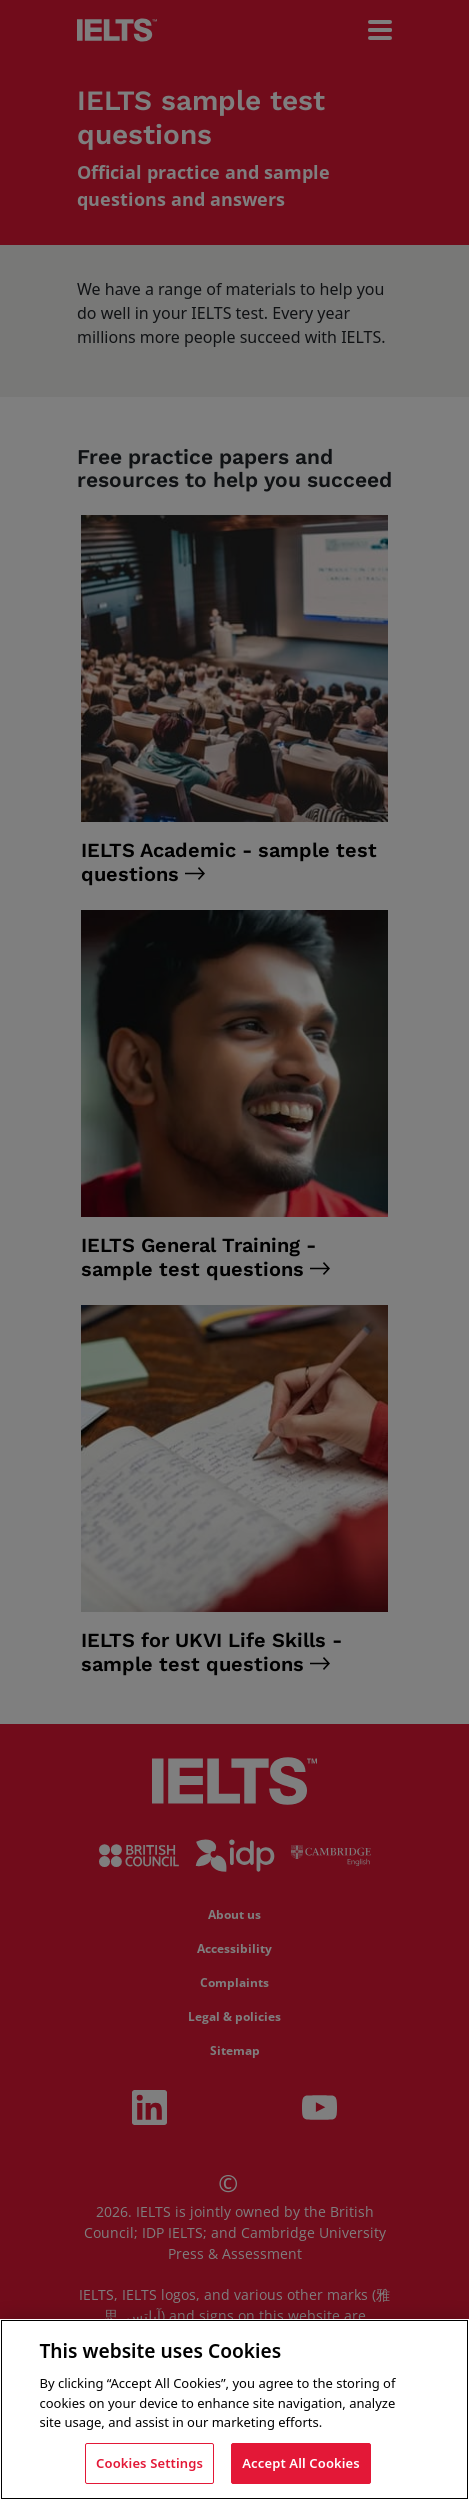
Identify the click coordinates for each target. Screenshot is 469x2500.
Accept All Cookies (301, 2465)
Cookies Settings (149, 2465)
